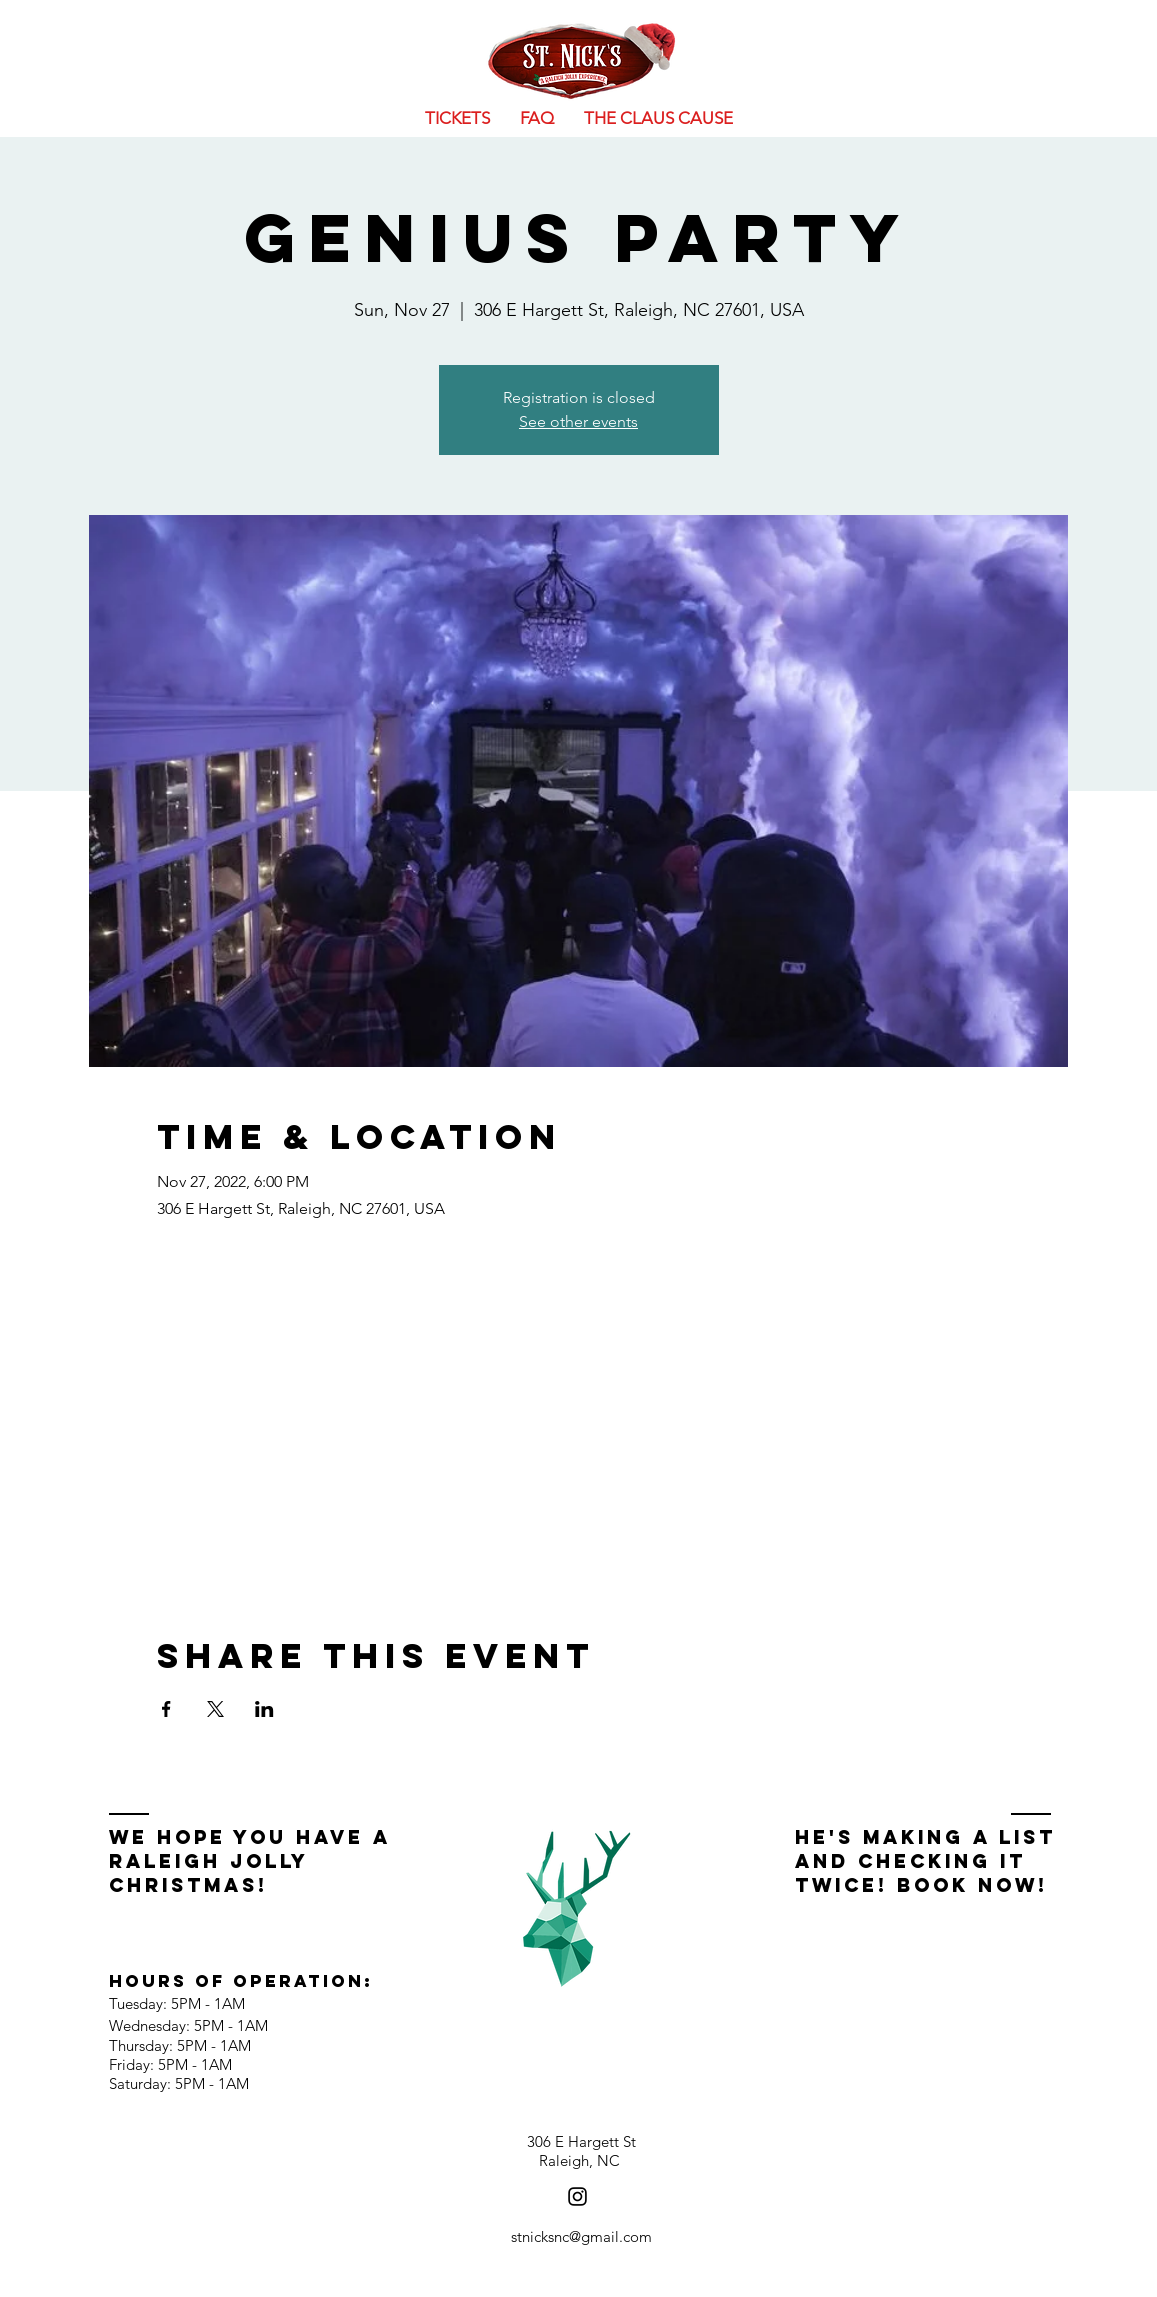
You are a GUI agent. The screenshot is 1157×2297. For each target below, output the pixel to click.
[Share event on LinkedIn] (264, 1709)
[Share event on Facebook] (166, 1709)
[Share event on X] (215, 1709)
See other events (578, 421)
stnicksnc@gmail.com (581, 2236)
